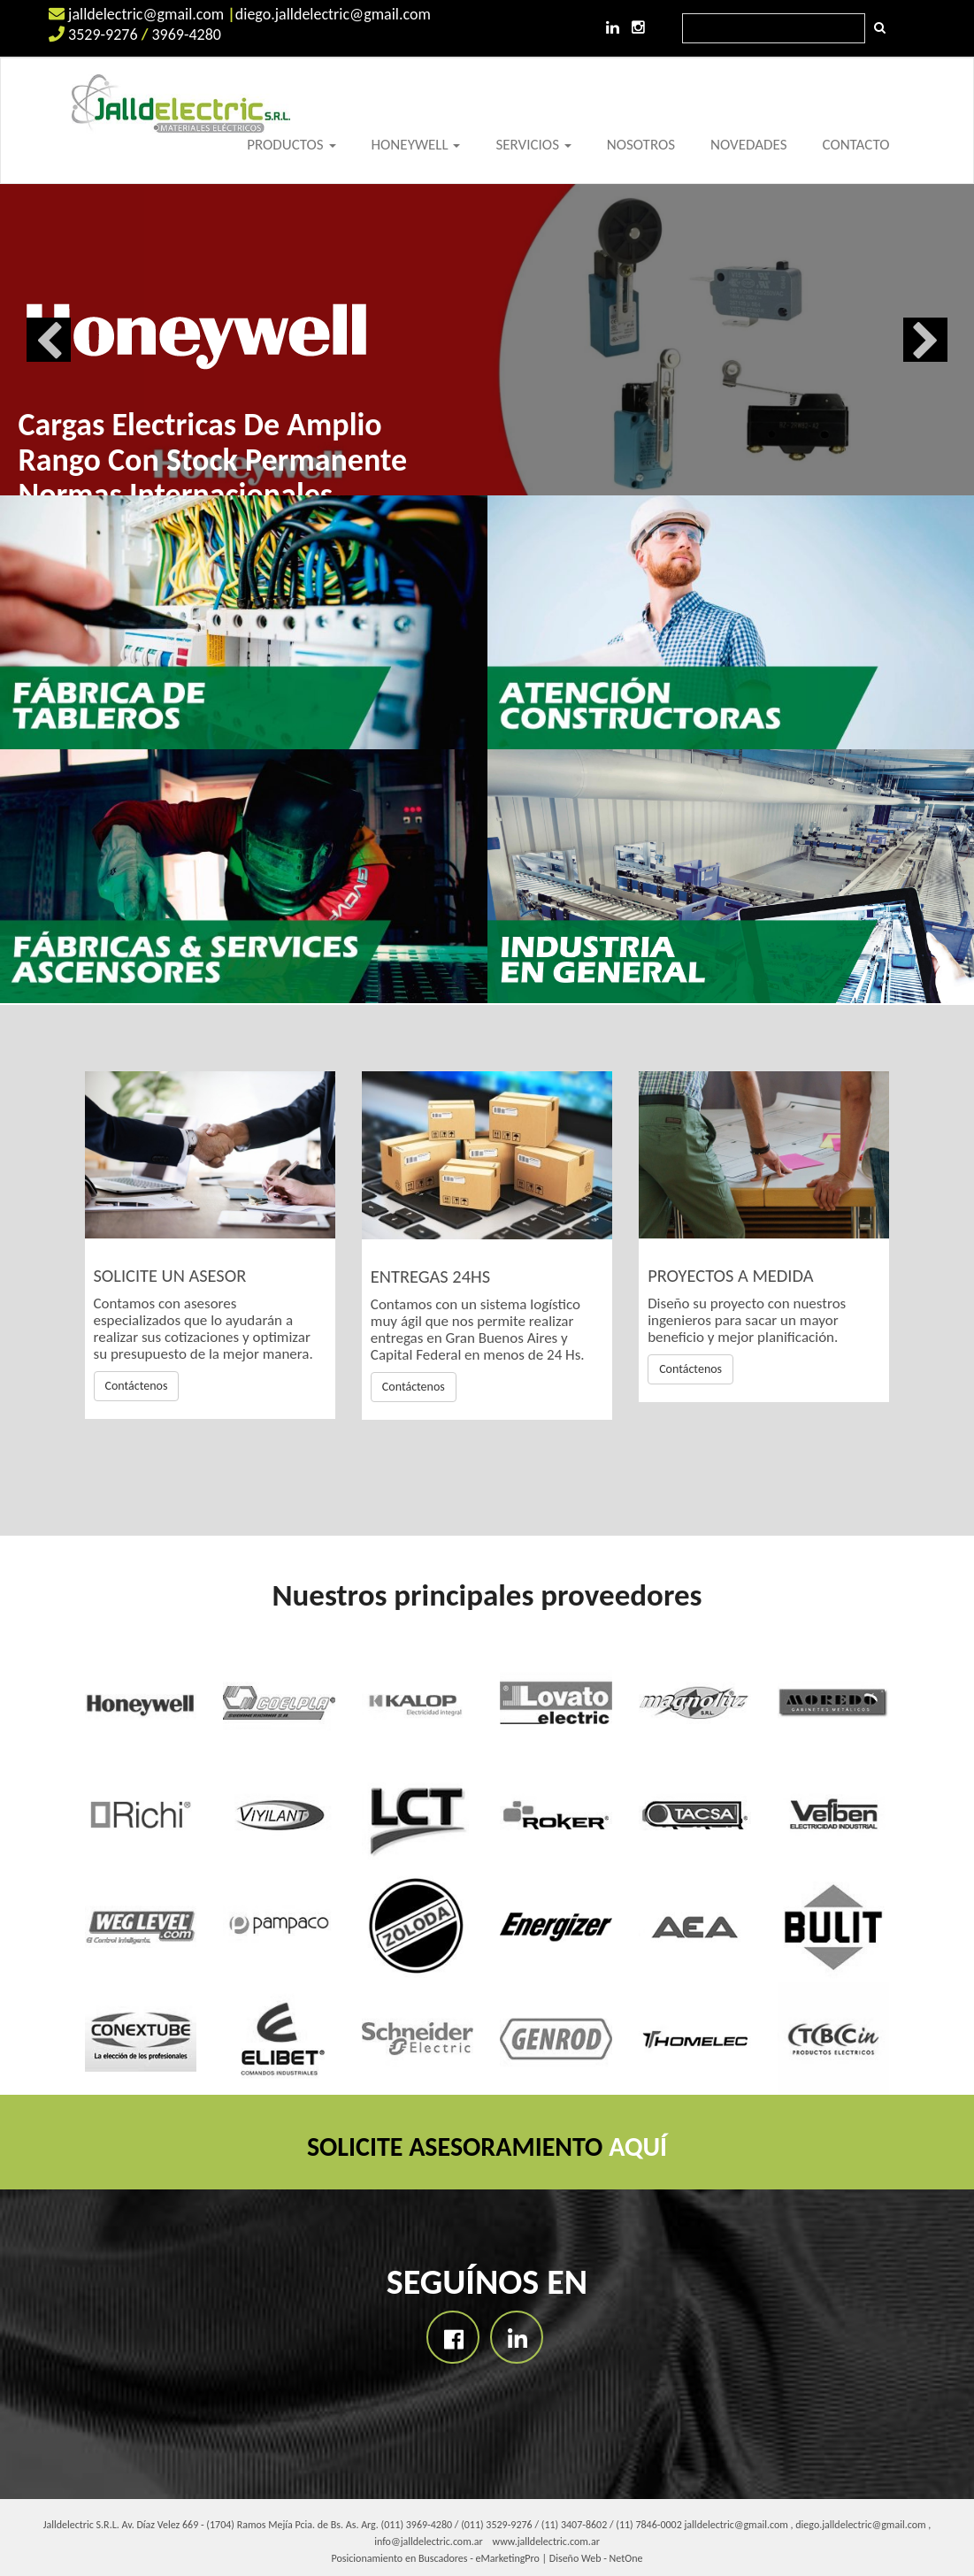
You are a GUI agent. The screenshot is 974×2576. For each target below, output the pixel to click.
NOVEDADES (748, 144)
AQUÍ (638, 2146)
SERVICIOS (533, 144)
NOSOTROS (641, 144)
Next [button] (925, 340)
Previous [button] (49, 340)
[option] (487, 339)
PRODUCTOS (291, 144)
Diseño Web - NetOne (596, 2558)
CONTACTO (855, 144)
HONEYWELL (416, 144)
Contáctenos (136, 1385)
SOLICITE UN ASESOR (170, 1275)
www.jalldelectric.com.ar (546, 2541)
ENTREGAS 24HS (430, 1276)
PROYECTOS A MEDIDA (730, 1275)
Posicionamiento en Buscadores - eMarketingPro (436, 2558)
